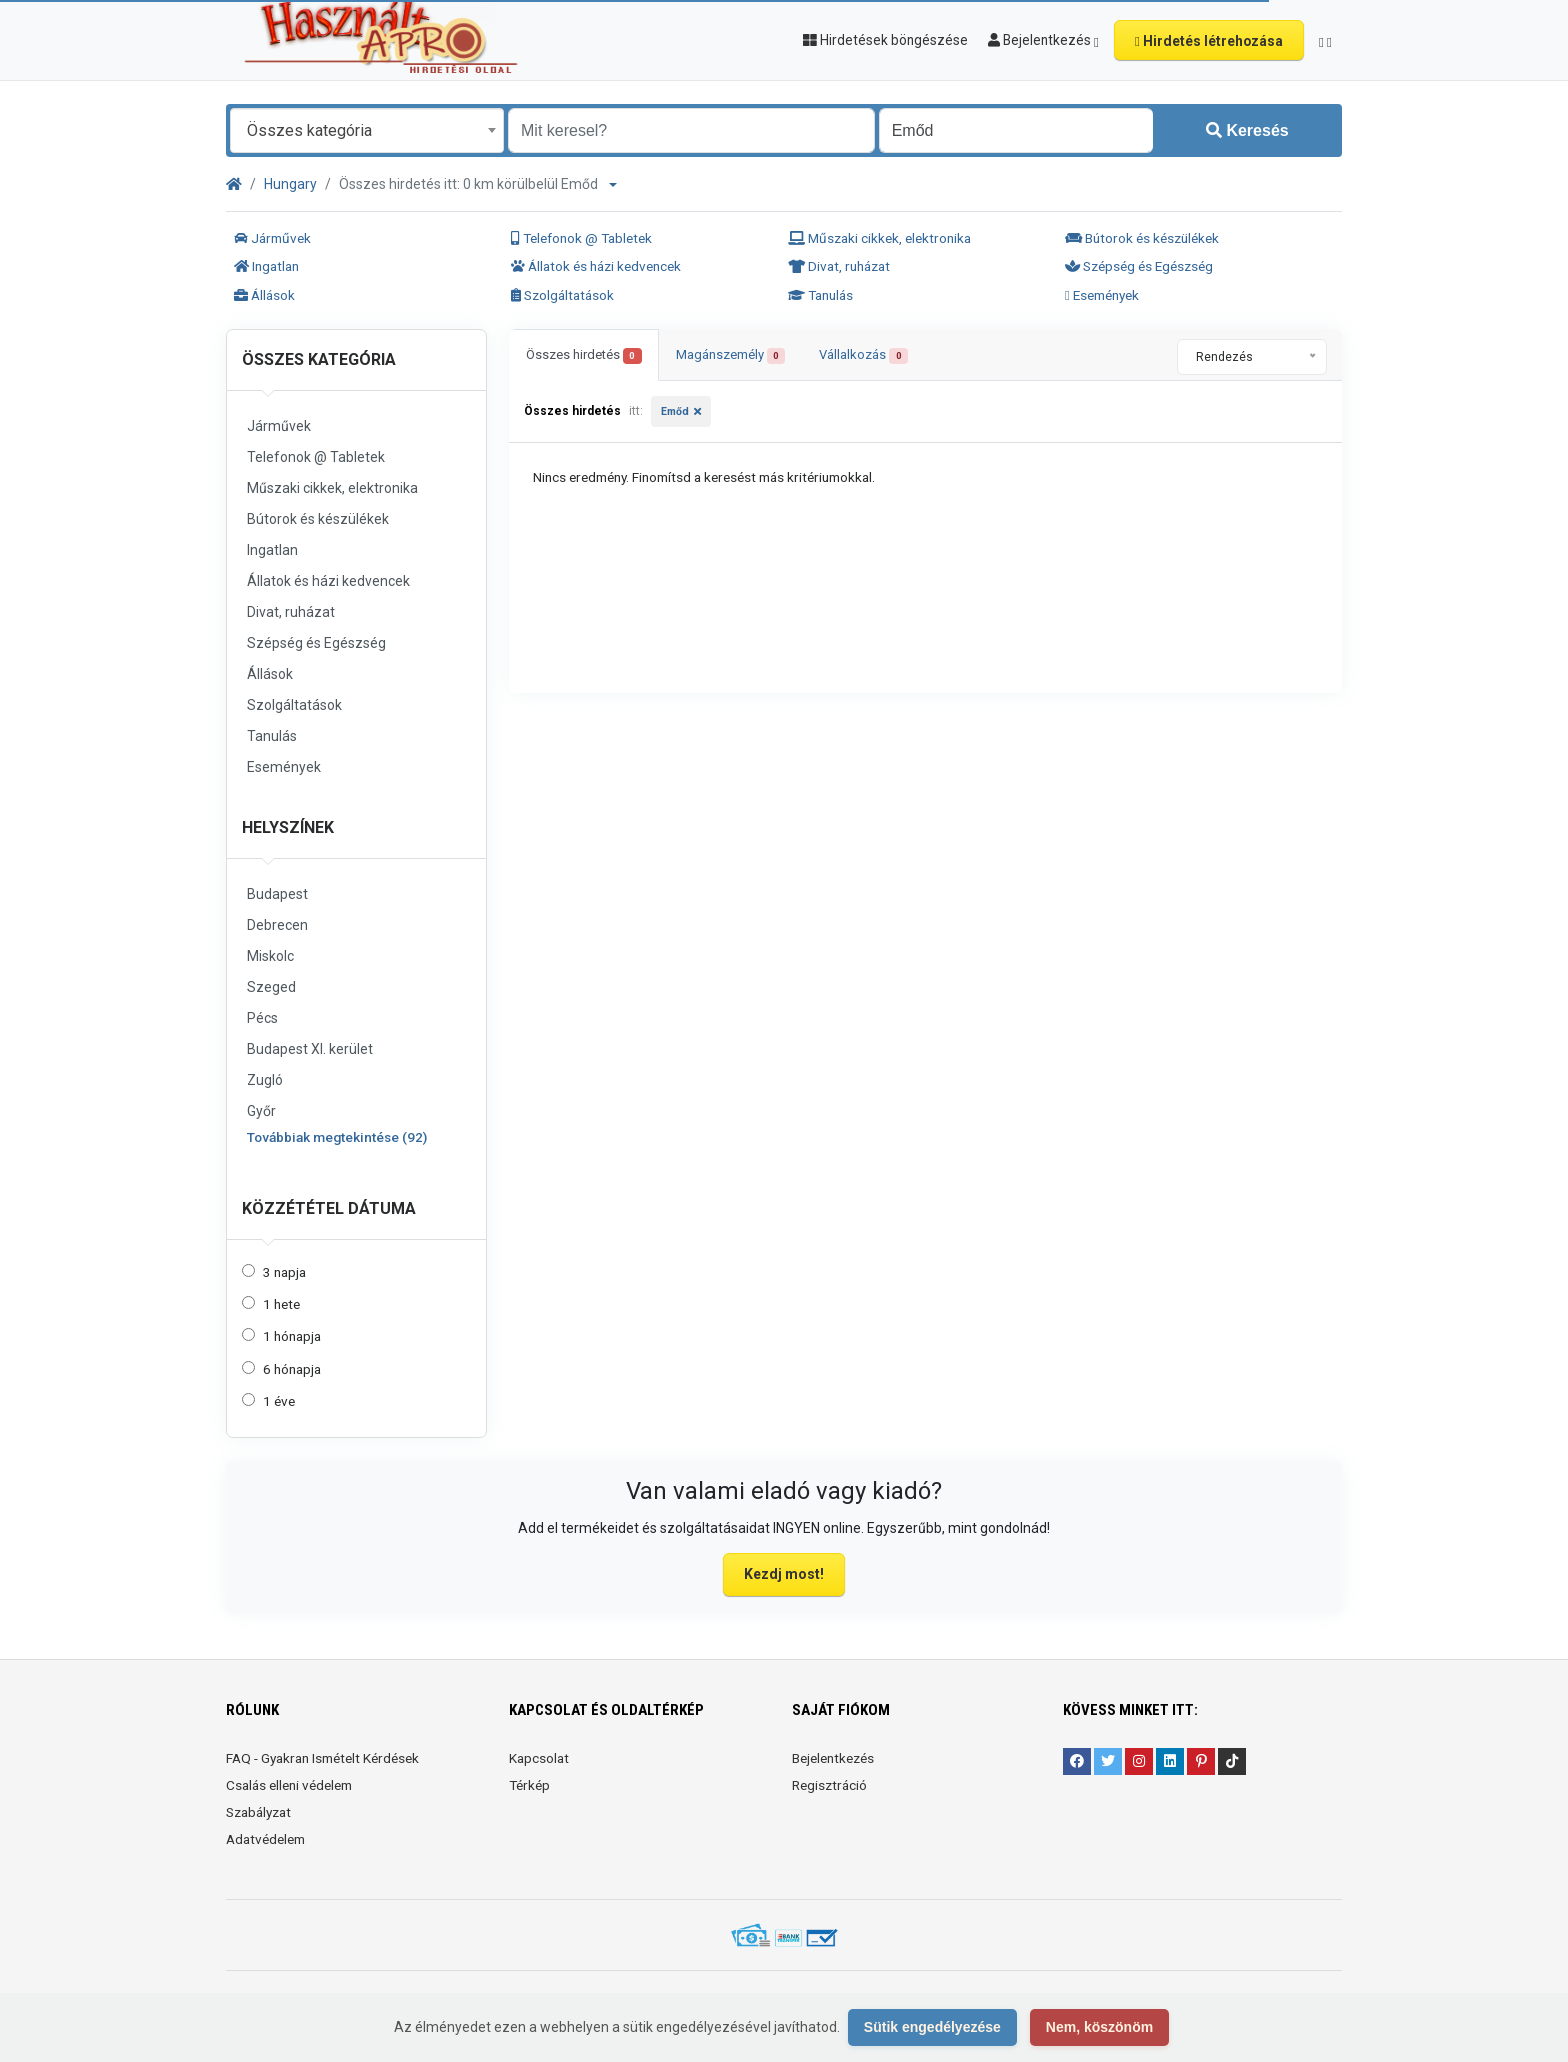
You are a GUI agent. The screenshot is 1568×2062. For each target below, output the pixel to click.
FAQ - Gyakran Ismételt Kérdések (322, 1758)
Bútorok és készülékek (1142, 238)
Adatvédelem (265, 1839)
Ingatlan (266, 266)
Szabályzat (258, 1812)
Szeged (271, 987)
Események (1102, 295)
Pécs (262, 1018)
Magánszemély (731, 355)
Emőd (675, 411)
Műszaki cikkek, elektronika (879, 238)
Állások (264, 295)
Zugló (265, 1080)
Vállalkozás (863, 355)
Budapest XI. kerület (310, 1049)
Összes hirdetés (584, 355)
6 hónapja (292, 1369)
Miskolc (270, 956)
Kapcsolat (539, 1758)
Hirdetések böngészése (885, 40)
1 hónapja (292, 1336)
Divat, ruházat (839, 266)
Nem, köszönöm (1099, 2027)
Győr (261, 1111)
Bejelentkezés (833, 1758)
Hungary (290, 184)
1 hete (281, 1304)
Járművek (272, 238)
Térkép (529, 1785)
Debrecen (277, 925)
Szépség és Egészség (1139, 266)
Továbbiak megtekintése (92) (337, 1137)
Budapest (277, 894)
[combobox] (367, 130)
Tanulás (820, 295)
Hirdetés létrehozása (1209, 41)
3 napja (284, 1272)
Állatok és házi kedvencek (596, 266)
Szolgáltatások (562, 295)
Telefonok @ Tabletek (581, 238)
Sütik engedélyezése (932, 2027)
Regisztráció (829, 1785)
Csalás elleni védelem (289, 1785)
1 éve (279, 1401)
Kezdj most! (784, 1574)
